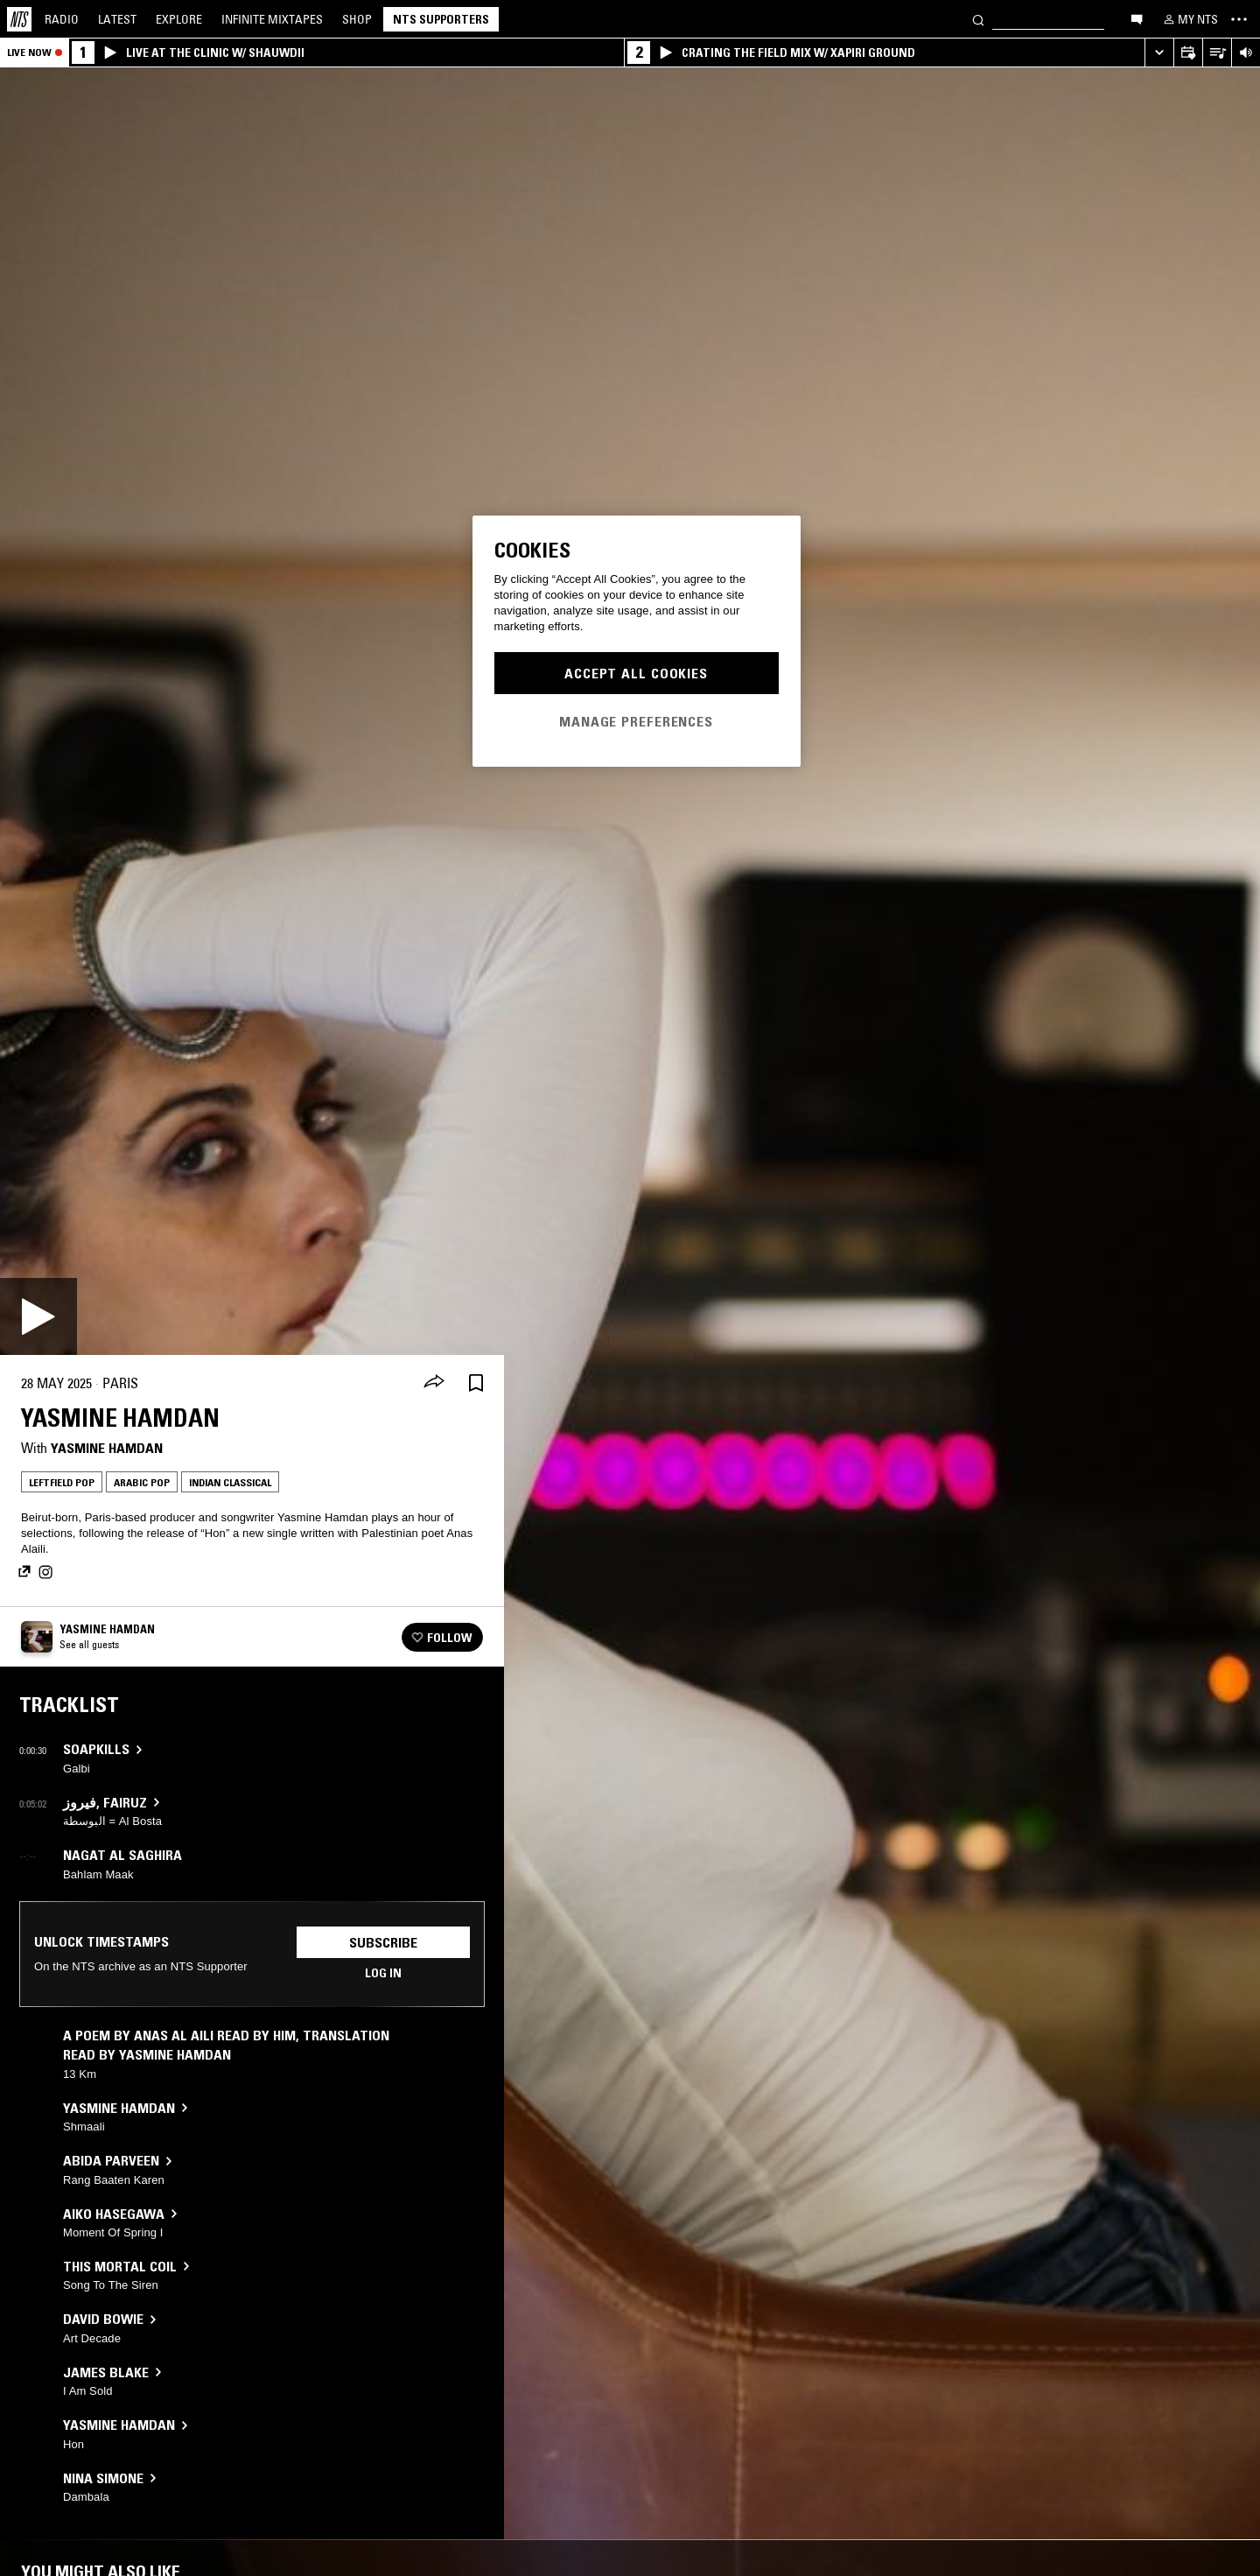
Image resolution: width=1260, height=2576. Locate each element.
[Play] (38, 1316)
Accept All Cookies (636, 673)
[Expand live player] (1158, 53)
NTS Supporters (441, 19)
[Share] (434, 1383)
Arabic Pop (142, 1482)
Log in (383, 1973)
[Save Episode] (476, 1383)
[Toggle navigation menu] (1239, 19)
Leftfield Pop (61, 1482)
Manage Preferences (636, 721)
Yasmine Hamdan (107, 1447)
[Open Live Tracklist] (1216, 53)
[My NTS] (1189, 19)
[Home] (19, 19)
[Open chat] (1136, 18)
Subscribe (383, 1942)
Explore (179, 19)
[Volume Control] (1245, 53)
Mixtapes (272, 19)
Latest (117, 19)
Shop (357, 19)
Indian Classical (230, 1482)
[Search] (978, 19)
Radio (62, 19)
